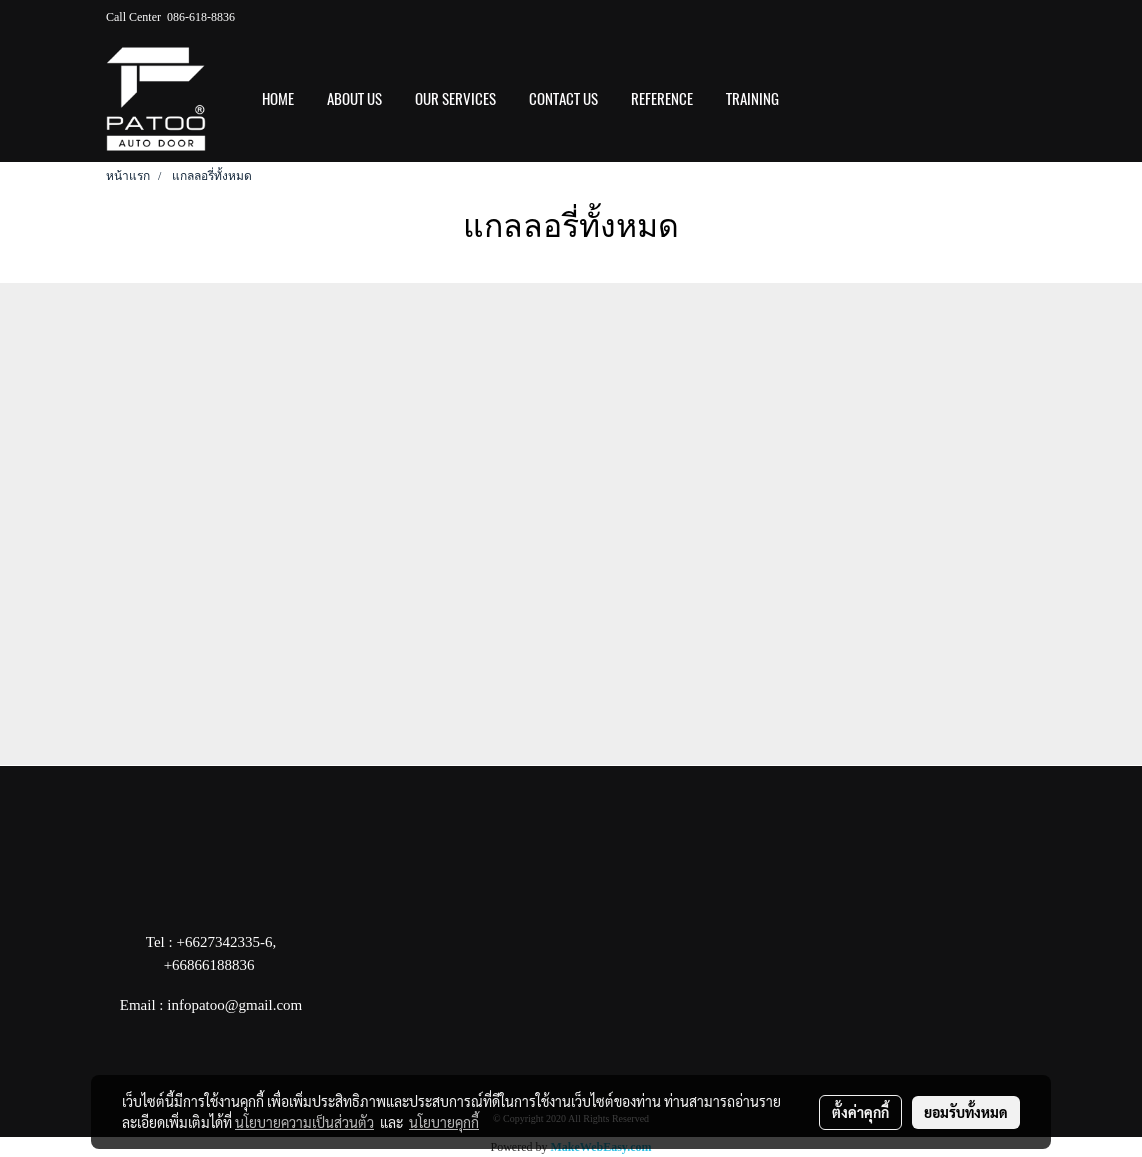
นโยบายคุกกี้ (444, 1122)
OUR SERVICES (455, 99)
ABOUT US (354, 99)
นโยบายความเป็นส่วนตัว (304, 1122)
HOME (278, 99)
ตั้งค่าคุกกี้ (860, 1112)
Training (752, 99)
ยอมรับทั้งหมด (966, 1112)
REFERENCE (662, 99)
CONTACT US (563, 99)
